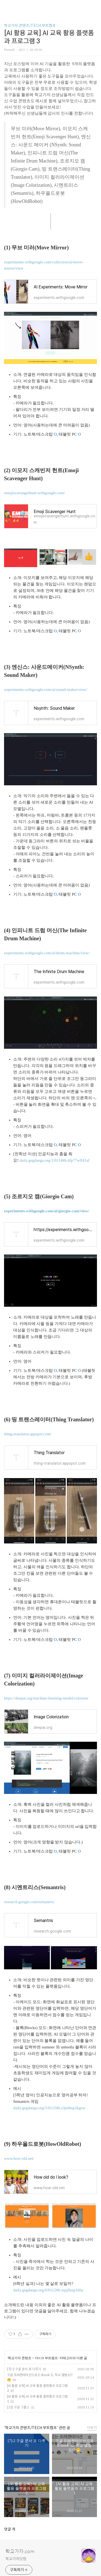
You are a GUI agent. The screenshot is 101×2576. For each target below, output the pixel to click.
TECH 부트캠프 (46, 2358)
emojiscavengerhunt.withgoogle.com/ (34, 493)
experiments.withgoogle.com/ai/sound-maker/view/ (45, 689)
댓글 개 (9, 2529)
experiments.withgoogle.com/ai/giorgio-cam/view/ (46, 1211)
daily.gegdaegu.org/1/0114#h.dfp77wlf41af (54, 1160)
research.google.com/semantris (29, 1902)
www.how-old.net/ (19, 2158)
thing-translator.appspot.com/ (27, 1434)
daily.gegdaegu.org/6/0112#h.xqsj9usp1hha (48, 2290)
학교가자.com (19, 2551)
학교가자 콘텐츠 (19, 2358)
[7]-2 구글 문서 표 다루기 (24, 2369)
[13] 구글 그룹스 (18, 2407)
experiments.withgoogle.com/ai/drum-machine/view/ (47, 953)
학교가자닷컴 (15, 2558)
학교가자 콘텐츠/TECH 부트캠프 (30, 25)
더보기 (92, 2427)
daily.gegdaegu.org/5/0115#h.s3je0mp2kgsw (49, 2108)
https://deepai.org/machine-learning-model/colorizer (46, 1698)
